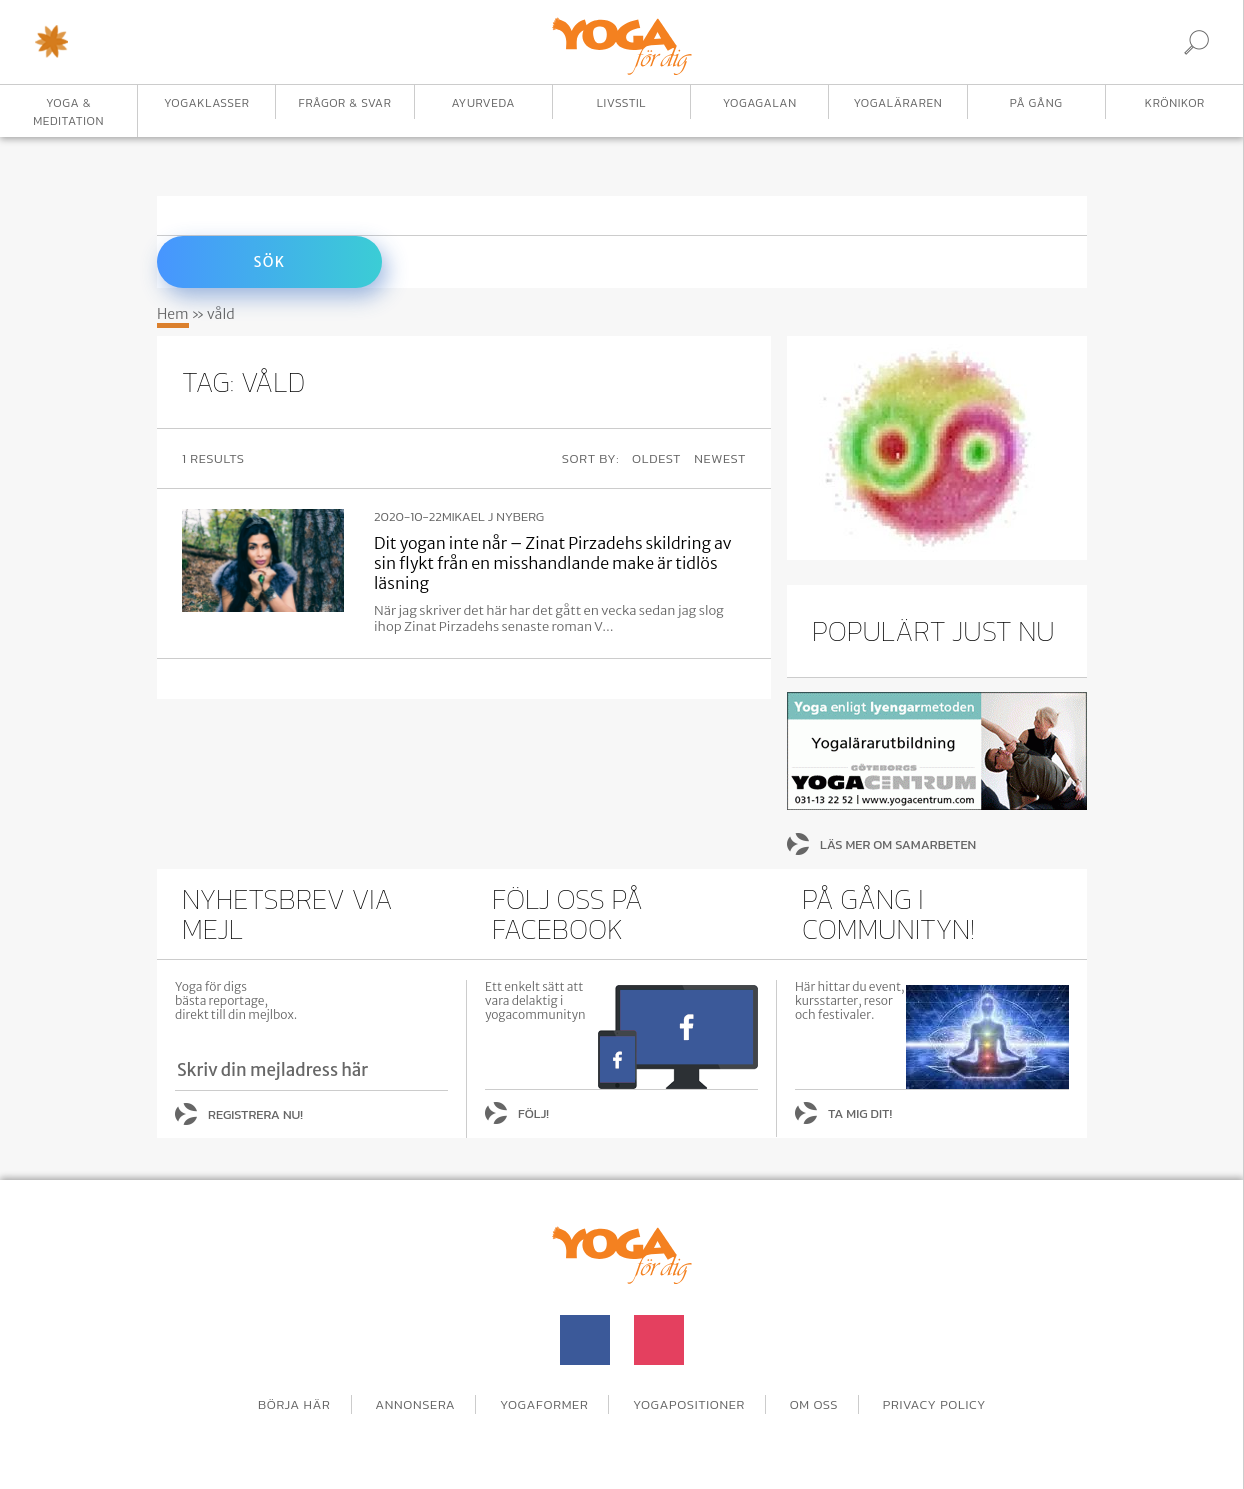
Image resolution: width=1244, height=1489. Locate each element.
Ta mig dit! (860, 1113)
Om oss (814, 1404)
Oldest (656, 458)
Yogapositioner (689, 1404)
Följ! (533, 1113)
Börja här (294, 1404)
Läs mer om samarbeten (898, 844)
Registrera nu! (255, 1114)
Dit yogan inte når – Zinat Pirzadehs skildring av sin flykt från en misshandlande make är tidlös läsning (552, 563)
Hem (173, 314)
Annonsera (415, 1404)
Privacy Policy (934, 1404)
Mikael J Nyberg (493, 517)
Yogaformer (544, 1404)
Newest (720, 458)
